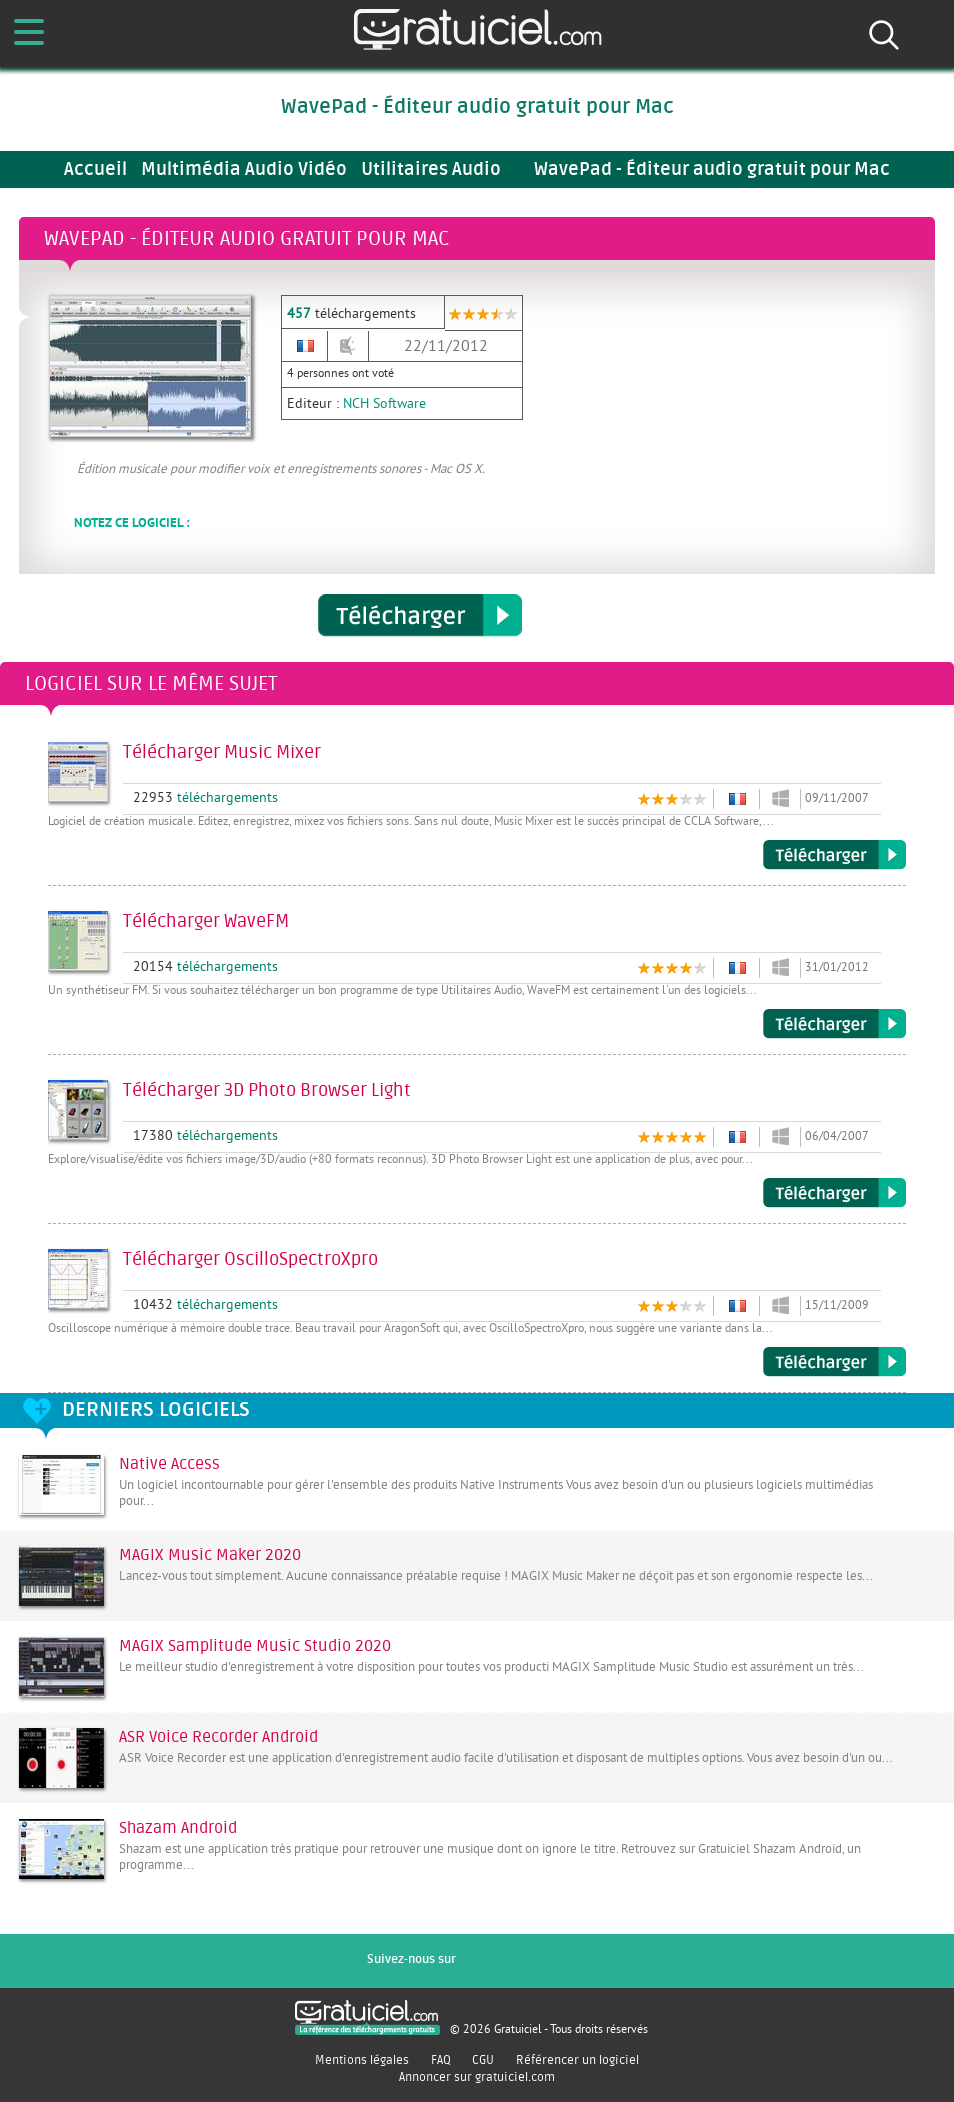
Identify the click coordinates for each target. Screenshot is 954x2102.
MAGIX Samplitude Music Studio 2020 (255, 1646)
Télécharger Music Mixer (834, 855)
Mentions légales (362, 2060)
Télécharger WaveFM (834, 1024)
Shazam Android (178, 1828)
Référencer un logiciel (577, 2060)
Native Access (169, 1464)
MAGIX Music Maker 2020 (210, 1555)
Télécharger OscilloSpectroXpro (834, 1362)
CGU (483, 2060)
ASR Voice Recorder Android (218, 1737)
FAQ (441, 2060)
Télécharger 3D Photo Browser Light (834, 1193)
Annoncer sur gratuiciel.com (477, 2077)
